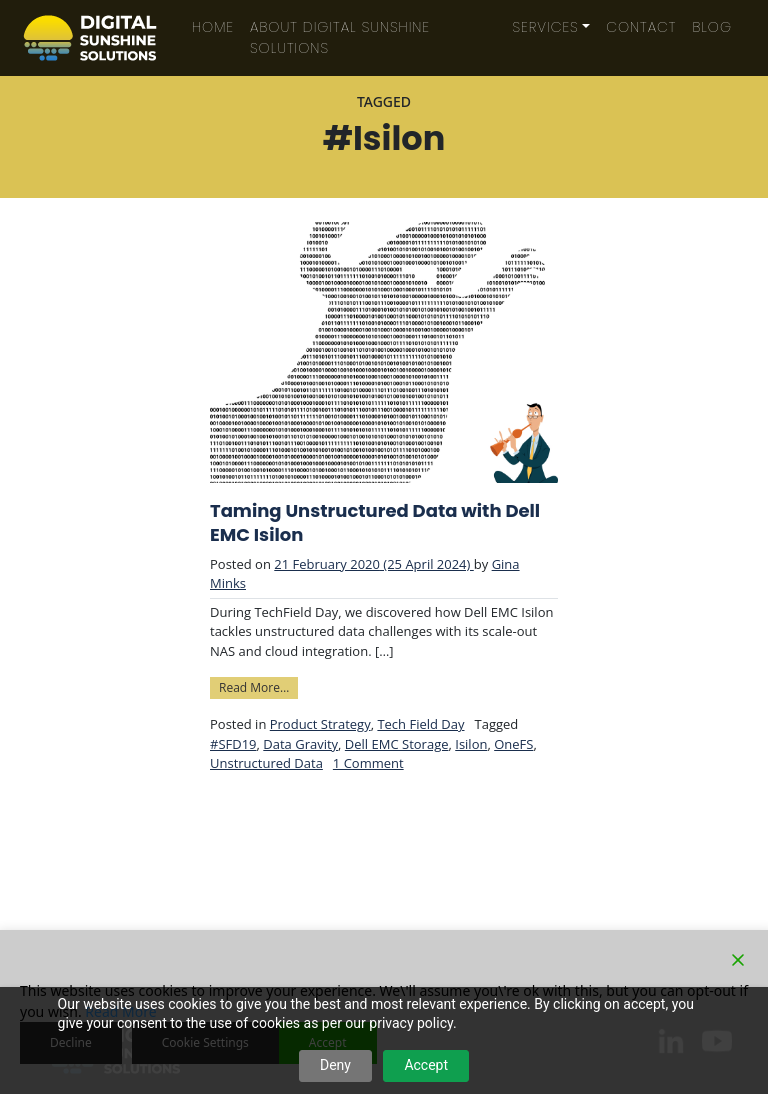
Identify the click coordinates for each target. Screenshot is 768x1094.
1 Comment (368, 763)
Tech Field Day (420, 724)
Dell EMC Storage (397, 744)
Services (546, 27)
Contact (641, 27)
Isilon (471, 744)
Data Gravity (300, 744)
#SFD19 (233, 744)
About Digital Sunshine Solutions (340, 37)
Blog (712, 27)
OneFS (513, 744)
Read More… (258, 686)
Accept (426, 1065)
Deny (335, 1065)
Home (213, 27)
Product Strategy (320, 724)
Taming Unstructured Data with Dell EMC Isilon (375, 523)
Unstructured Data (266, 763)
